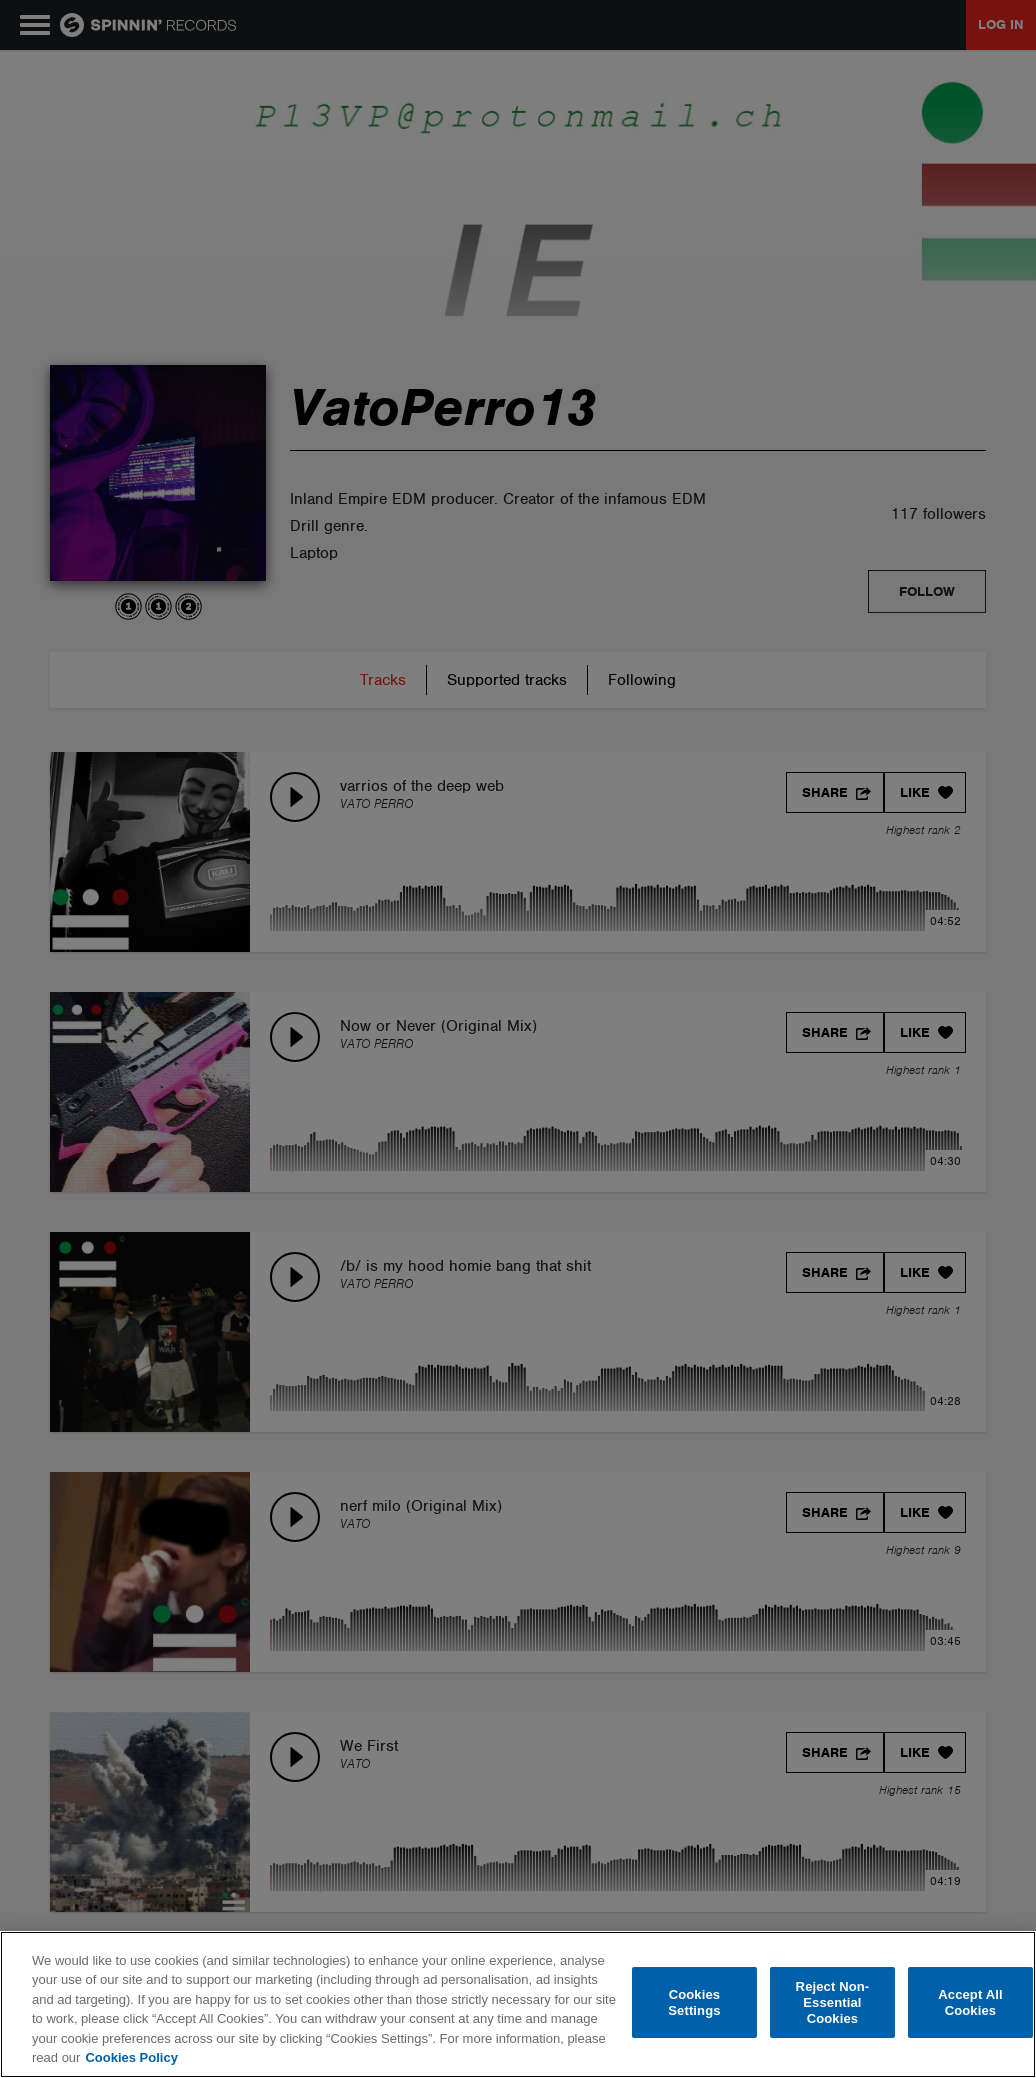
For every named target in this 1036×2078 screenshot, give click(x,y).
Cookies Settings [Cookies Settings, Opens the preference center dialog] (694, 2002)
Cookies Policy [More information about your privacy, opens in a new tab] (131, 2057)
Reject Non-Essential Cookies (833, 2003)
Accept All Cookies (970, 2002)
